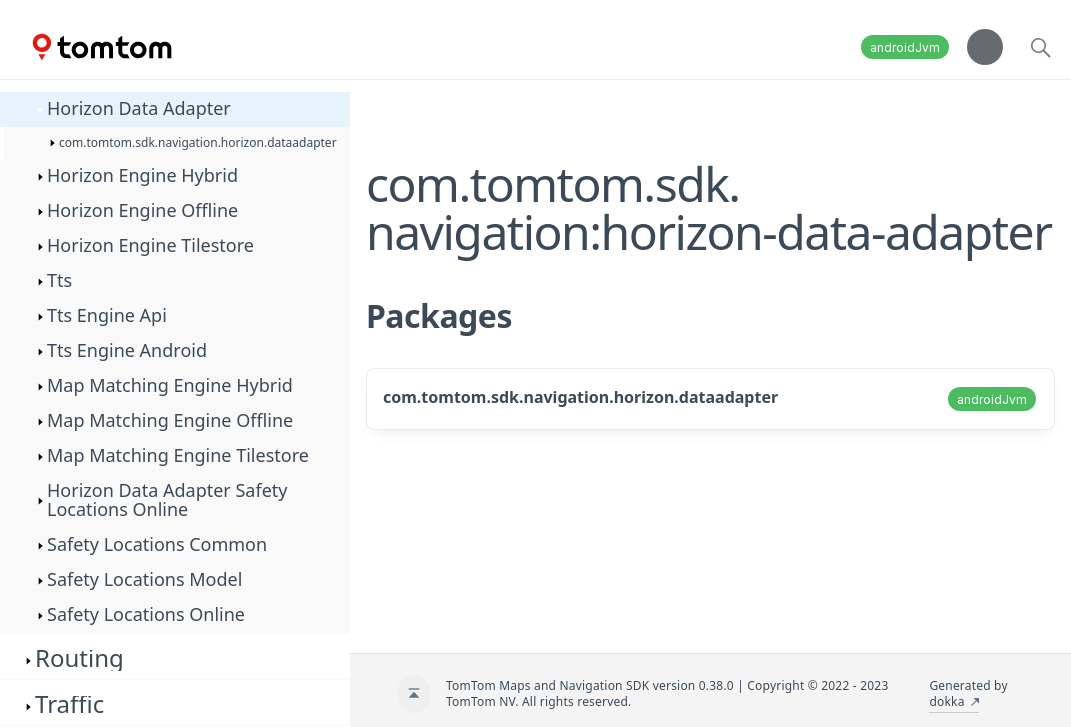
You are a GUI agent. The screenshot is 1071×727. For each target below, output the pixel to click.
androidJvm (905, 47)
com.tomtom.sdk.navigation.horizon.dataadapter (580, 397)
